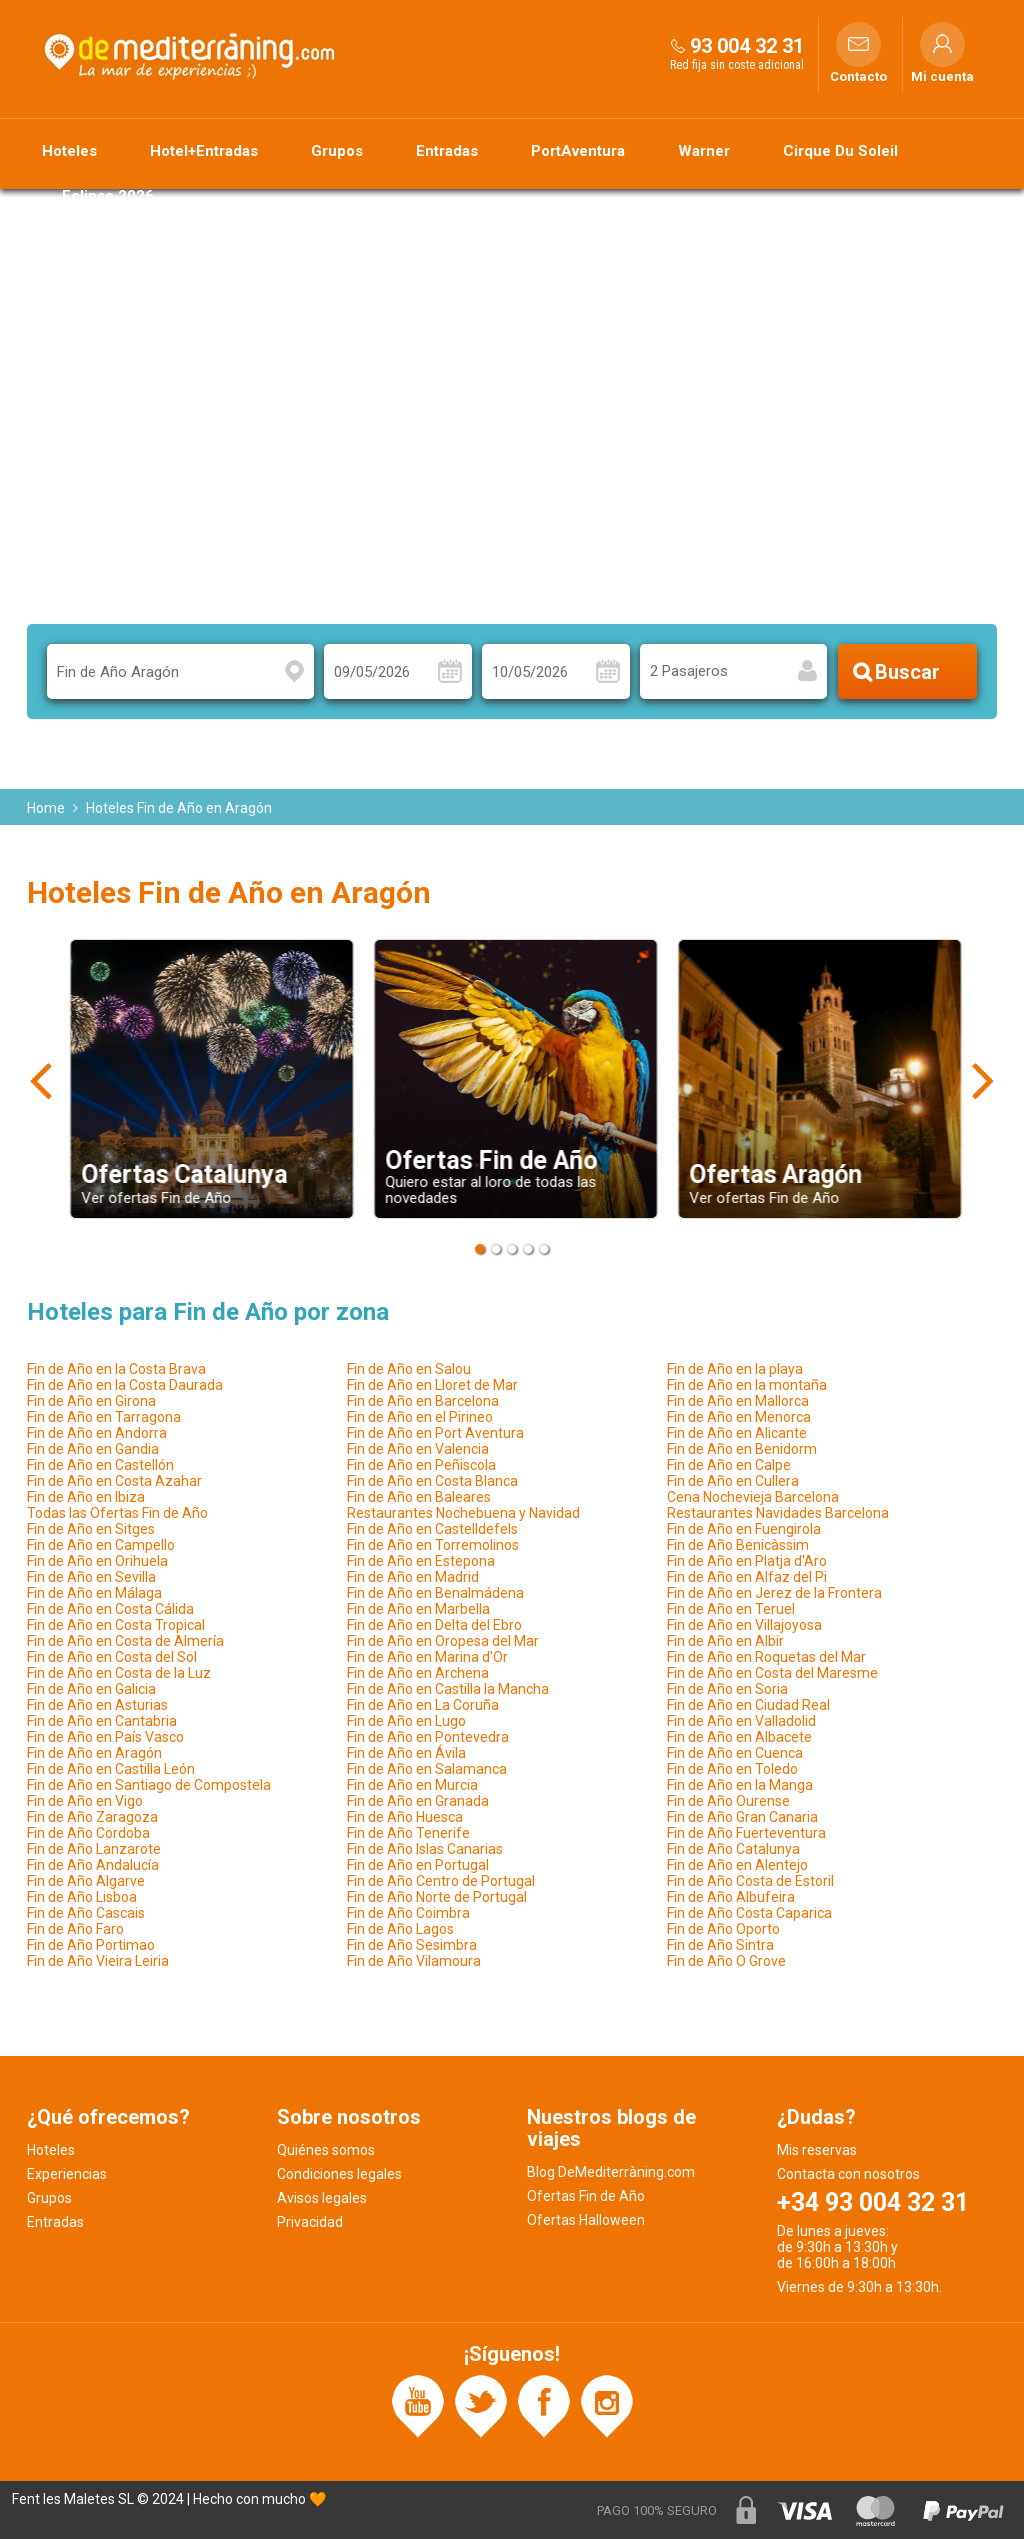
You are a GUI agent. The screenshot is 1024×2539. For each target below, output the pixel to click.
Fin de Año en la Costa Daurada (125, 1385)
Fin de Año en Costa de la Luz (119, 1673)
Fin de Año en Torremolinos (433, 1545)
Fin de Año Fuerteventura (746, 1833)
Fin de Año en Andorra (97, 1433)
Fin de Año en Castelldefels (432, 1529)
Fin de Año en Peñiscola (421, 1465)
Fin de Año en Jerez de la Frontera (774, 1593)
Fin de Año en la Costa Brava (116, 1369)
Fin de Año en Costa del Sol (112, 1657)
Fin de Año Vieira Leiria (98, 1961)
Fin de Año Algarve (86, 1881)
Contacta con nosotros (848, 2174)
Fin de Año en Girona (91, 1401)
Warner (704, 151)
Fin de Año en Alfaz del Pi (747, 1577)
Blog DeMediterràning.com (611, 2172)
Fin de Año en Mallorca (738, 1401)
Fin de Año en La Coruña (423, 1705)
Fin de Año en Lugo (406, 1721)
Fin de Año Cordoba (88, 1833)
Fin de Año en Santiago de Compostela (149, 1785)
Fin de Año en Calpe (729, 1465)
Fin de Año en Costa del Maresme (772, 1673)
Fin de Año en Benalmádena (435, 1593)
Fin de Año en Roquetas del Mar (766, 1657)
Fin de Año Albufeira (731, 1897)
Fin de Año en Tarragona (104, 1417)
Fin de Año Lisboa (82, 1897)
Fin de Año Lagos (400, 1929)
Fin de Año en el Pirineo (420, 1417)
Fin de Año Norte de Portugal (437, 1897)
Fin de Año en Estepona (421, 1561)
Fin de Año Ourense (728, 1801)
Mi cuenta (942, 77)
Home (46, 808)
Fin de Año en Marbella (418, 1609)
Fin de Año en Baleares (419, 1497)
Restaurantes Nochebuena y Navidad (463, 1513)
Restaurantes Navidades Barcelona (778, 1513)
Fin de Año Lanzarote (94, 1849)
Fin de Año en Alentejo (737, 1865)
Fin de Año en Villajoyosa (744, 1625)
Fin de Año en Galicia (91, 1689)
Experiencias (67, 2174)
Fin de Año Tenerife (408, 1833)
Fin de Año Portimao (91, 1945)
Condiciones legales (339, 2174)
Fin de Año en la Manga (740, 1785)
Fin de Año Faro (75, 1929)
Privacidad (310, 2222)
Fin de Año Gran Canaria (742, 1817)
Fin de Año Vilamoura (414, 1961)
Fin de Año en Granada (418, 1801)
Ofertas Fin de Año (586, 2196)
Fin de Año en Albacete (739, 1737)
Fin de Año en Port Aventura (435, 1433)
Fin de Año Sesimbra (412, 1945)
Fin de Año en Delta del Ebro (434, 1625)
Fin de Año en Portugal (418, 1865)
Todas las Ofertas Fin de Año (117, 1513)
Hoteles (69, 151)
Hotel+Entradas (204, 151)
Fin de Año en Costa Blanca (432, 1481)
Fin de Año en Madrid (413, 1577)
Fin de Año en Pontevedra (428, 1737)
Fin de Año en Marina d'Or (427, 1657)
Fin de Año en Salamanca (427, 1769)
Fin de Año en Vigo (85, 1801)
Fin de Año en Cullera (733, 1481)
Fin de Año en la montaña (747, 1385)
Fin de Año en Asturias (97, 1705)
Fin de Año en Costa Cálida (110, 1609)
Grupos (337, 151)
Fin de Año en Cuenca (735, 1753)
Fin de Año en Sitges (91, 1529)
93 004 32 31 (747, 46)
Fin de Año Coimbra (408, 1913)
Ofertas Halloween (586, 2220)
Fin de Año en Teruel (731, 1609)
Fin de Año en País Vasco (105, 1737)
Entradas (447, 151)
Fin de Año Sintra (720, 1945)
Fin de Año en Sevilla (91, 1577)
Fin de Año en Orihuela (97, 1561)
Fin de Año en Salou (409, 1369)
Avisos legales (322, 2198)
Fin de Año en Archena (418, 1673)
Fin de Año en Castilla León (111, 1769)
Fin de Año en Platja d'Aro (747, 1561)
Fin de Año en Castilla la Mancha (448, 1689)
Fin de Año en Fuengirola (744, 1529)
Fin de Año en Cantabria (102, 1721)
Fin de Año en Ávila (406, 1753)
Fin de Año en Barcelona (423, 1401)
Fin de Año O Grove (726, 1961)
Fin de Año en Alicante (737, 1433)
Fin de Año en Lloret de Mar (432, 1385)
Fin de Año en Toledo (732, 1769)
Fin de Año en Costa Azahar (114, 1481)
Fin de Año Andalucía (93, 1865)
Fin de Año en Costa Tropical (116, 1625)
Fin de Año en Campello (101, 1545)
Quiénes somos (326, 2150)
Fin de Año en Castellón (100, 1465)
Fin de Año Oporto (723, 1929)
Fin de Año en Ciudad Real (748, 1705)
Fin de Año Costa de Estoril (750, 1881)
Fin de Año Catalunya (733, 1849)
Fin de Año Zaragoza (92, 1817)
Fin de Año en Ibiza (86, 1497)
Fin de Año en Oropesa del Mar (443, 1641)
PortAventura (578, 151)
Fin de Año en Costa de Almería (125, 1641)
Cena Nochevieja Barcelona (753, 1497)
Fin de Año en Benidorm (742, 1449)
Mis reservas (817, 2150)
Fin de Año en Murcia (412, 1785)
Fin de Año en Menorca (739, 1417)
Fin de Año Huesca (405, 1817)
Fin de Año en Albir (725, 1641)
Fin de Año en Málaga (94, 1593)
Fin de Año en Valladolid (741, 1721)
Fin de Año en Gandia (93, 1449)
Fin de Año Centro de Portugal (441, 1881)
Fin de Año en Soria (727, 1689)
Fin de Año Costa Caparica (749, 1913)
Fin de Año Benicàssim (738, 1545)
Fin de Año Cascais (86, 1913)
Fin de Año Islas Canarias (425, 1849)
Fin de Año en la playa (735, 1369)
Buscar (907, 672)
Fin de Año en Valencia (418, 1449)
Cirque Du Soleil (840, 151)
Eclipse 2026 (108, 196)
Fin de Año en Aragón (94, 1753)
